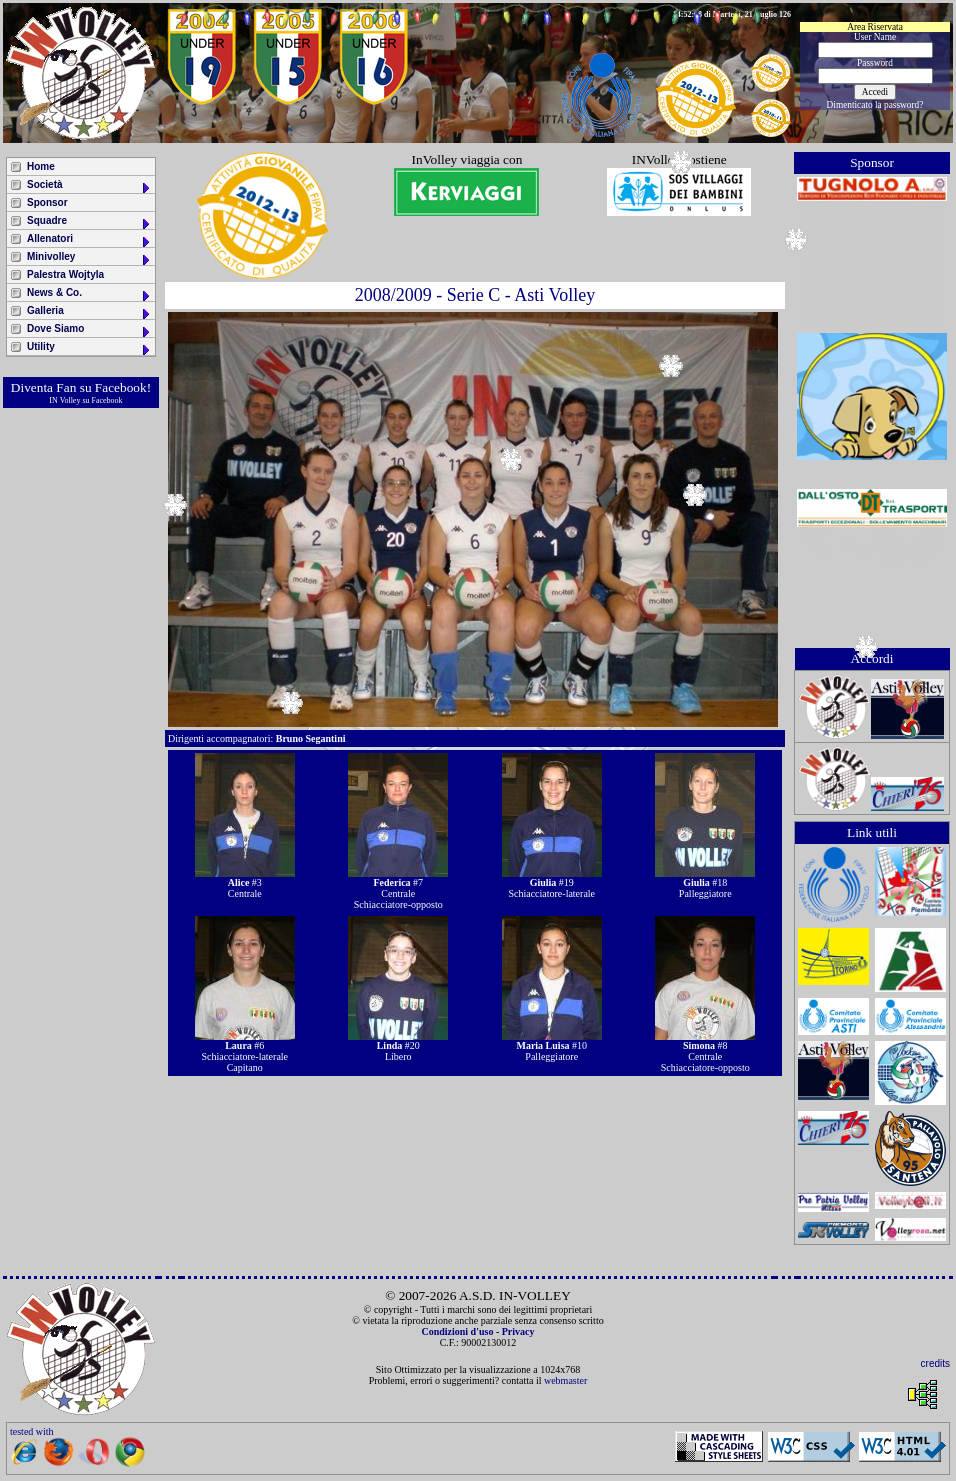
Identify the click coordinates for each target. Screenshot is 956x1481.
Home (41, 166)
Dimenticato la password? (875, 105)
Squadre (89, 222)
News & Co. (89, 294)
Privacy (518, 1331)
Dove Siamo (89, 330)
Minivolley (89, 258)
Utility (89, 348)
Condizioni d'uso (457, 1331)
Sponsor (47, 202)
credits (935, 1363)
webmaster (565, 1380)
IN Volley (64, 400)
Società (89, 186)
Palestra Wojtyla (65, 274)
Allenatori (89, 240)
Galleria (89, 312)
